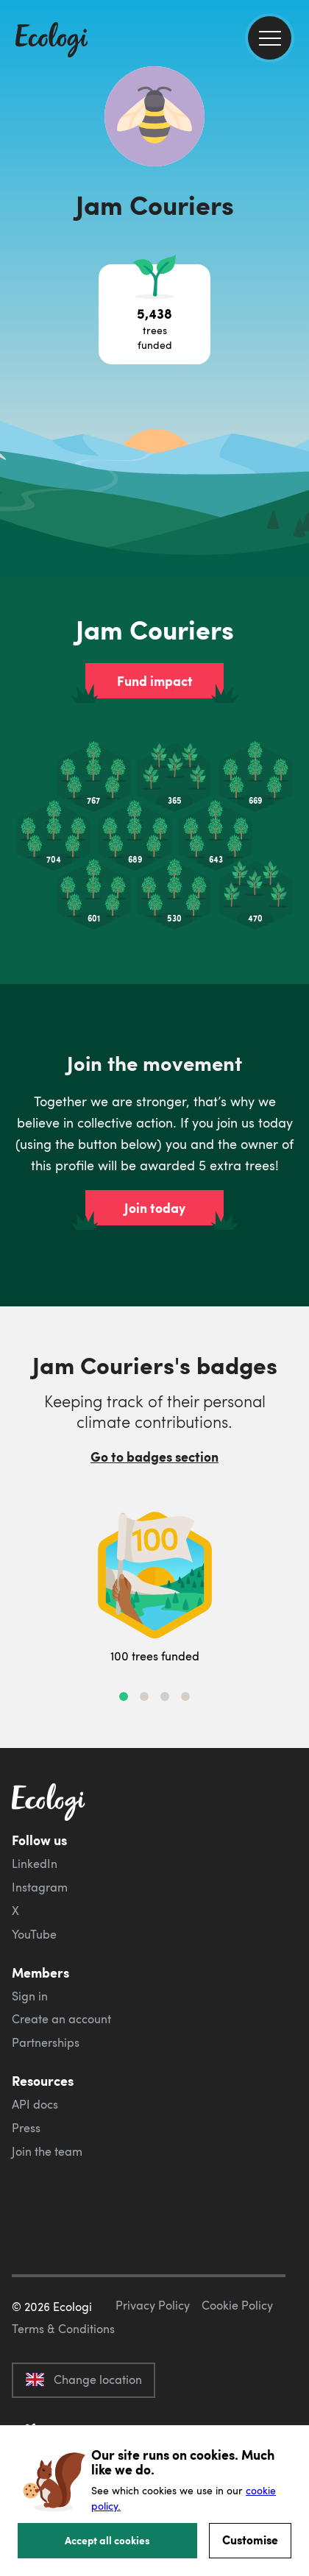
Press (26, 2127)
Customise (250, 2539)
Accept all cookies (107, 2540)
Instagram (40, 1887)
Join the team (47, 2151)
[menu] (269, 38)
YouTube (34, 1934)
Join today (154, 1207)
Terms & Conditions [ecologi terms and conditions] (63, 2328)
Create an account (61, 2018)
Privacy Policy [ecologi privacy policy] (153, 2305)
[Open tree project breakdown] (154, 314)
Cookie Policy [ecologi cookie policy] (237, 2305)
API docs (35, 2104)
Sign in (30, 1996)
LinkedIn (34, 1863)
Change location (83, 2379)
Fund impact (155, 680)
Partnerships (45, 2042)
